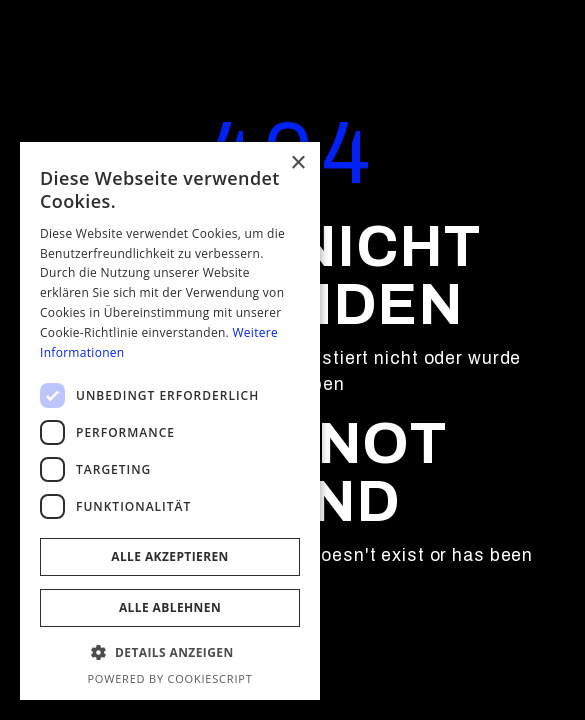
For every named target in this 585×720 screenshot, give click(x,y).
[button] (170, 653)
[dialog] (170, 421)
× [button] (297, 163)
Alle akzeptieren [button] (170, 556)
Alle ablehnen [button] (170, 607)
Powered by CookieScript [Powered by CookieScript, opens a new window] (169, 678)
